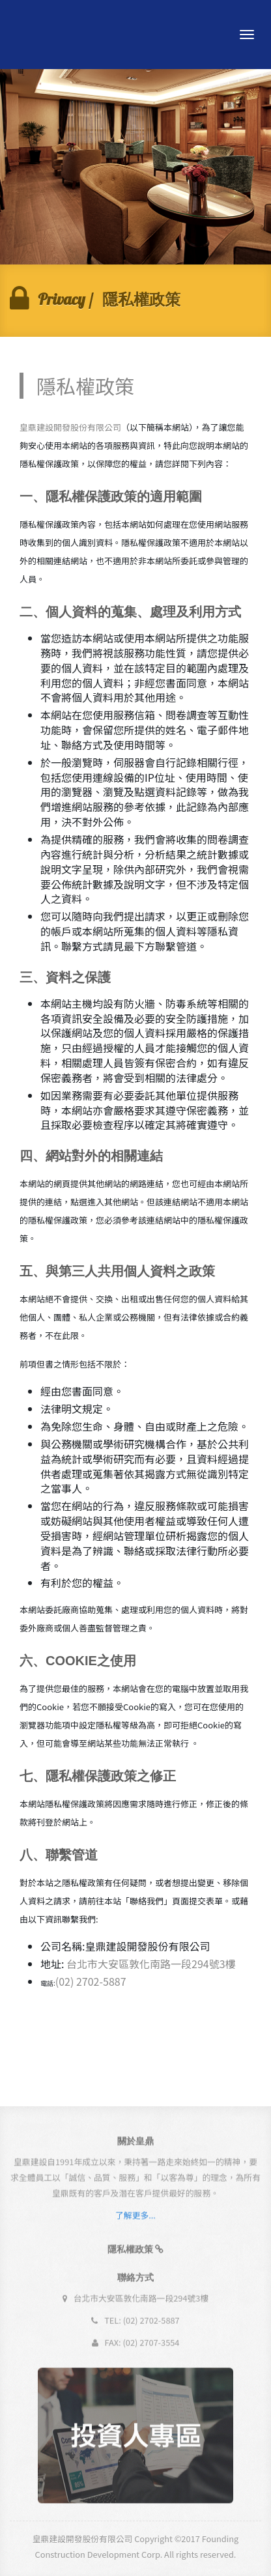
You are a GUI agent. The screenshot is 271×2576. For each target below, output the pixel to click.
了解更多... (135, 2220)
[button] (135, 2254)
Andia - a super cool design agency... (64, 34)
